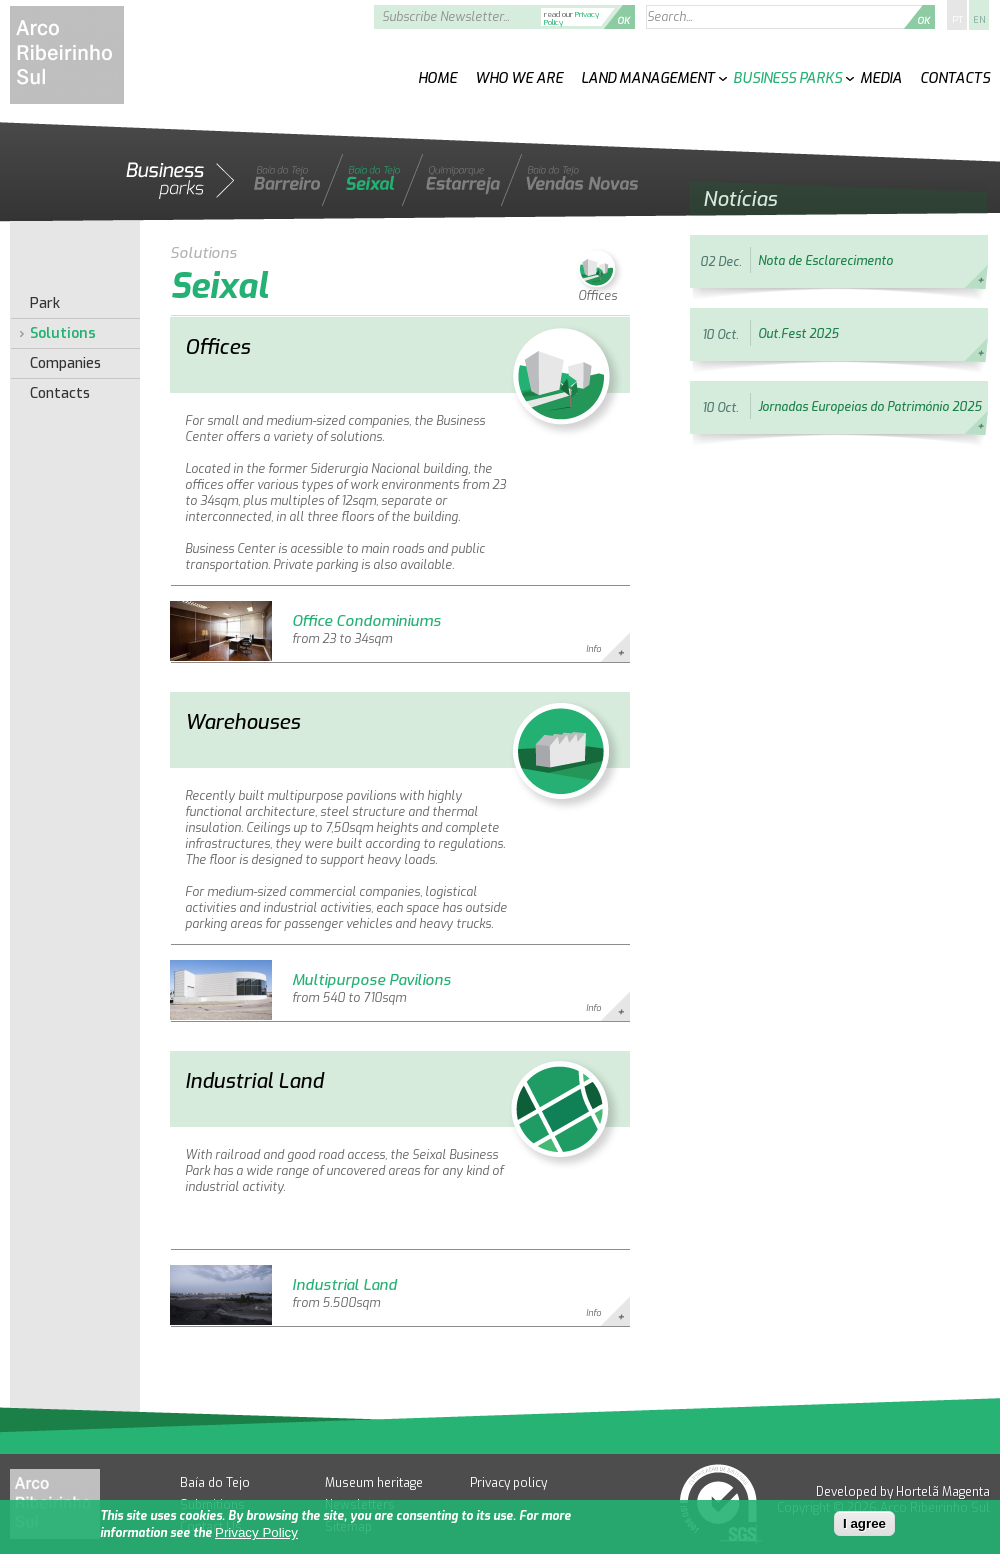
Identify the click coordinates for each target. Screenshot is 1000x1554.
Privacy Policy (256, 1533)
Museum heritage (374, 1483)
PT (957, 20)
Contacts (955, 78)
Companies (65, 364)
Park (45, 304)
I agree (864, 1524)
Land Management (648, 78)
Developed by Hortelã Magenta (903, 1492)
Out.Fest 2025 (798, 334)
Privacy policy (508, 1483)
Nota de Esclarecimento (825, 261)
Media (881, 78)
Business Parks (787, 78)
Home (437, 78)
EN (979, 20)
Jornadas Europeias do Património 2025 (869, 407)
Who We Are (519, 78)
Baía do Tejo (215, 1483)
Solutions (63, 334)
